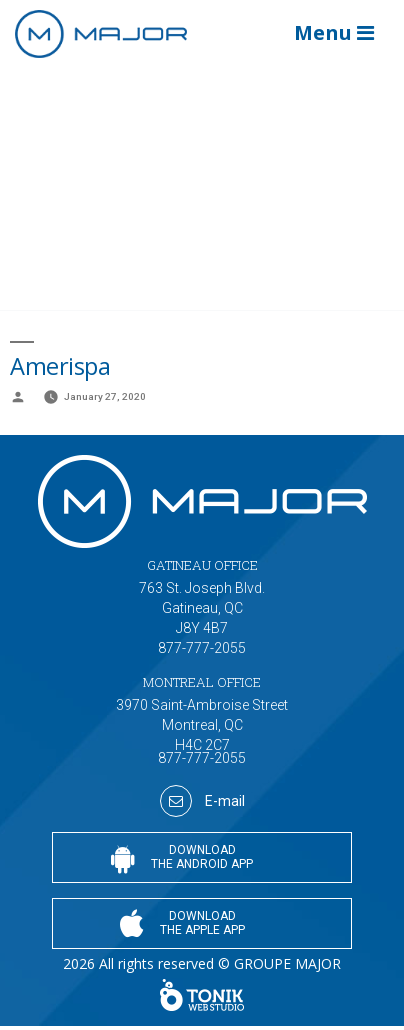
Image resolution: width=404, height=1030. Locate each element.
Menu (334, 32)
